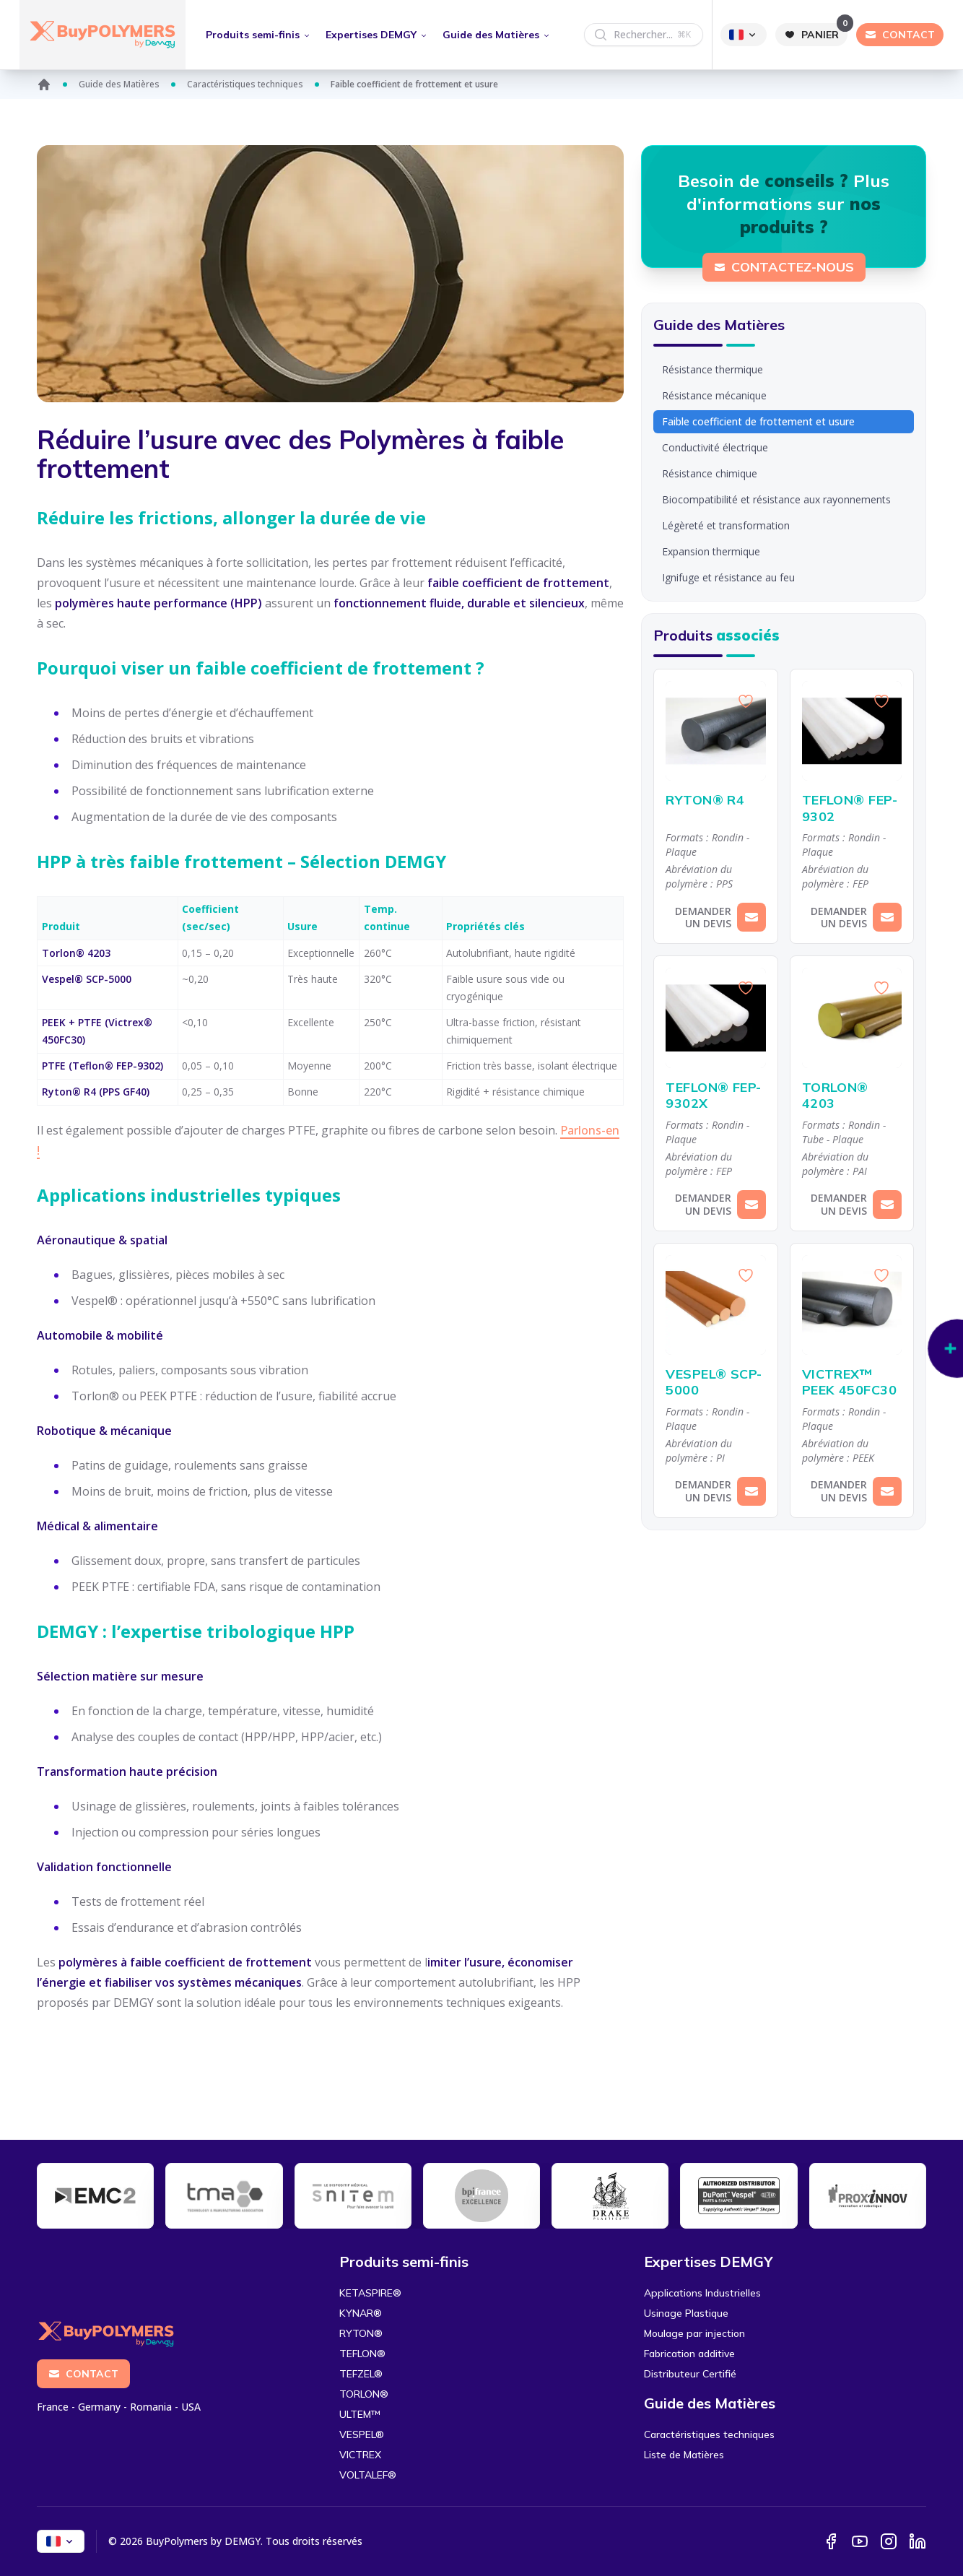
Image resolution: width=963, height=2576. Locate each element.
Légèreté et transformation (726, 525)
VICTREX (360, 2454)
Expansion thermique (711, 551)
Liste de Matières (684, 2454)
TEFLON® (362, 2353)
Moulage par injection (694, 2333)
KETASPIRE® (370, 2292)
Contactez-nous (784, 267)
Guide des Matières (119, 84)
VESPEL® (361, 2434)
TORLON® (363, 2394)
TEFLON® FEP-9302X (715, 1096)
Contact (83, 2373)
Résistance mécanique (714, 395)
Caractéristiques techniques (245, 84)
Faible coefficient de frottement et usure (758, 421)
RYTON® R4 (715, 800)
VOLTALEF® (367, 2474)
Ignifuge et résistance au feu (728, 577)
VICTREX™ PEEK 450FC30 (852, 1382)
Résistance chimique (709, 473)
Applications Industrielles (702, 2292)
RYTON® (361, 2333)
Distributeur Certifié (690, 2373)
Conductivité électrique (715, 447)
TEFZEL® (361, 2373)
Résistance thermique (712, 369)
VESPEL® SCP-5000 (715, 1382)
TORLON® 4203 (852, 1096)
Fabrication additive (689, 2353)
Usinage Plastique (686, 2313)
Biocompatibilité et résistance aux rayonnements (776, 499)
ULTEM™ (359, 2414)
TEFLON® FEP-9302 (852, 808)
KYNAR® (360, 2313)
